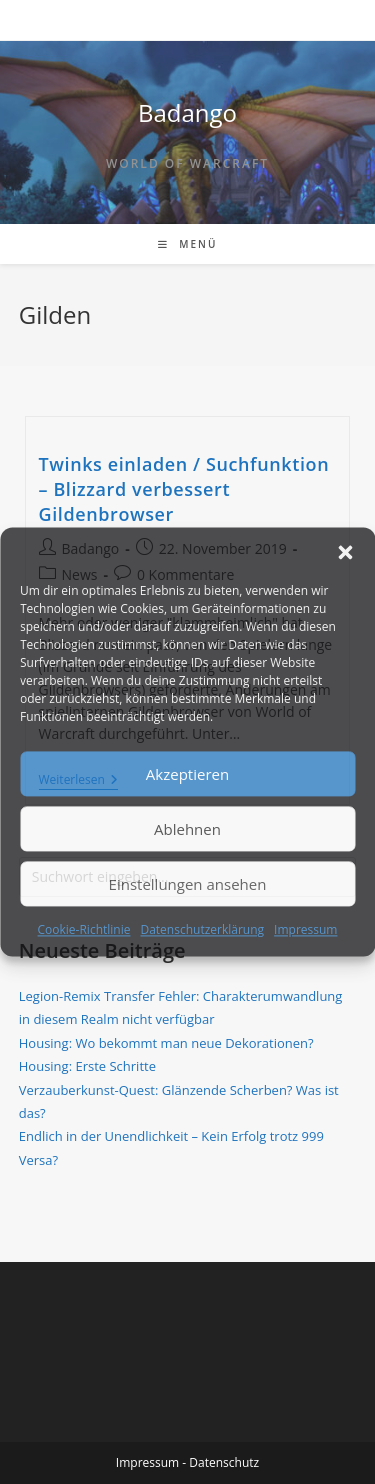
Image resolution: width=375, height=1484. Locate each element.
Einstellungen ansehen (188, 884)
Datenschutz (224, 1462)
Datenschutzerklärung (202, 929)
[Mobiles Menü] (188, 244)
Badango (187, 112)
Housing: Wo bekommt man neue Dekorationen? (166, 1043)
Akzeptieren (187, 774)
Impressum (305, 929)
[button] (345, 552)
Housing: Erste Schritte (87, 1066)
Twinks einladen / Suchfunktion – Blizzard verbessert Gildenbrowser (184, 489)
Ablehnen (187, 829)
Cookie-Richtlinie (84, 929)
